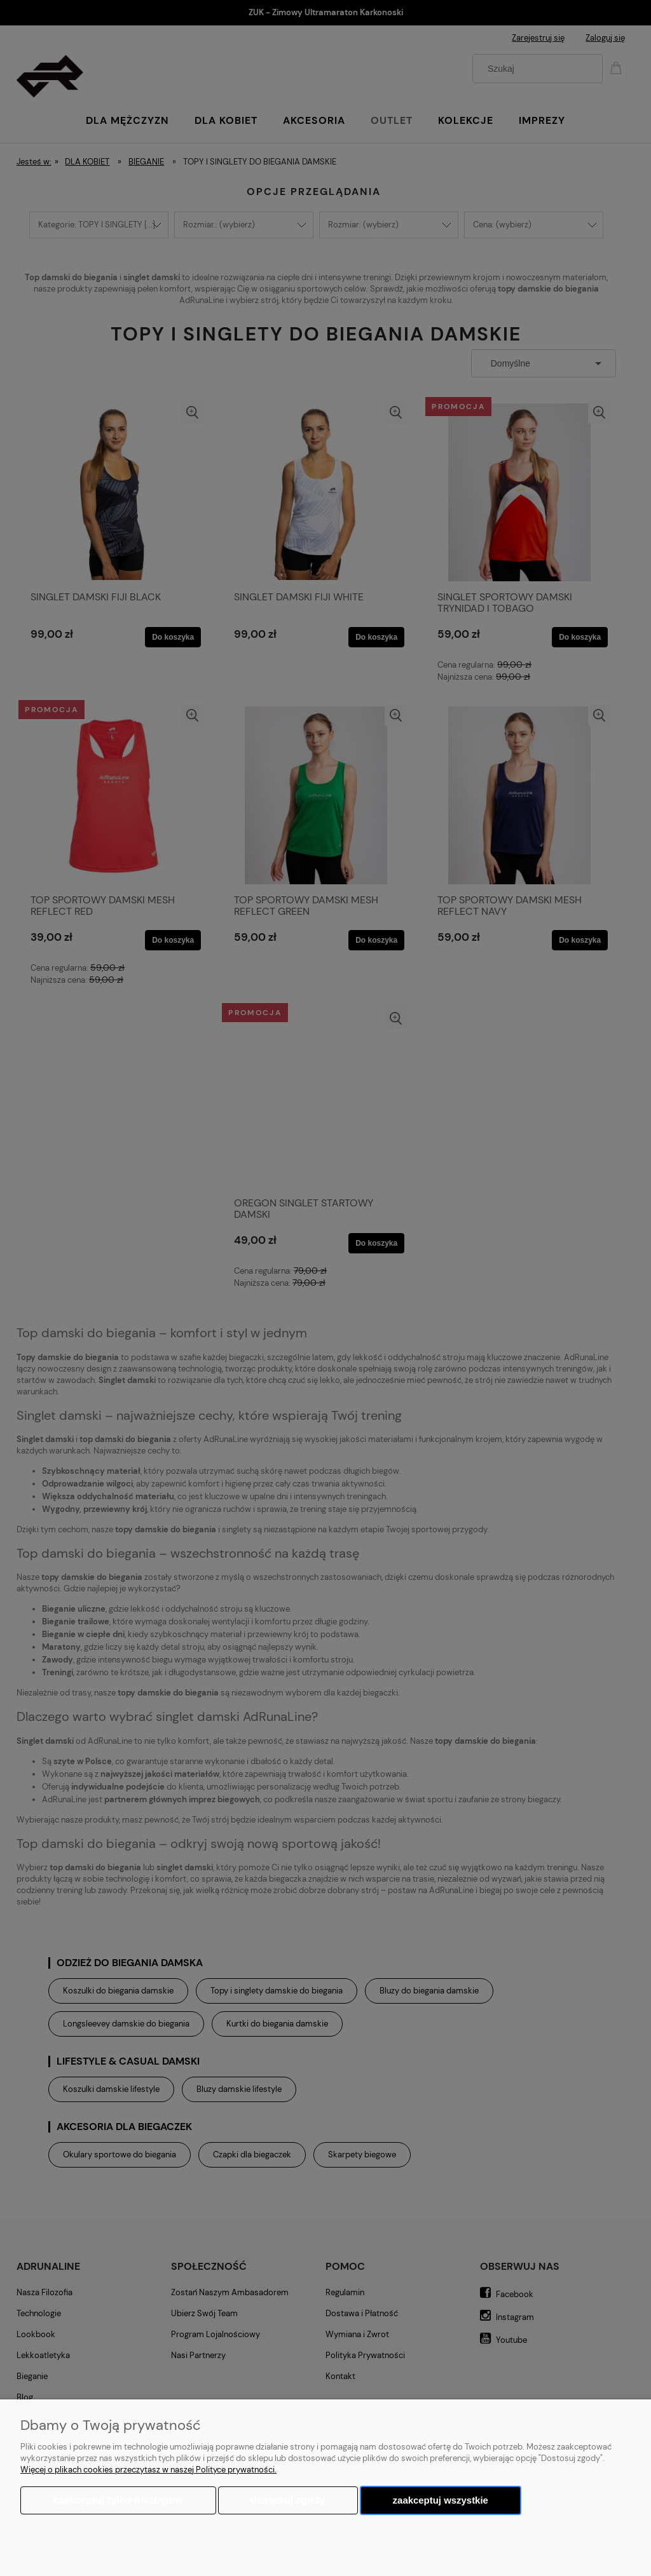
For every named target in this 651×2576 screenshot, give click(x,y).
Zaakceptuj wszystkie (440, 2500)
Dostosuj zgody (287, 2500)
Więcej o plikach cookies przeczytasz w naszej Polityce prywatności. (148, 2469)
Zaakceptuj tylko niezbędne (118, 2500)
